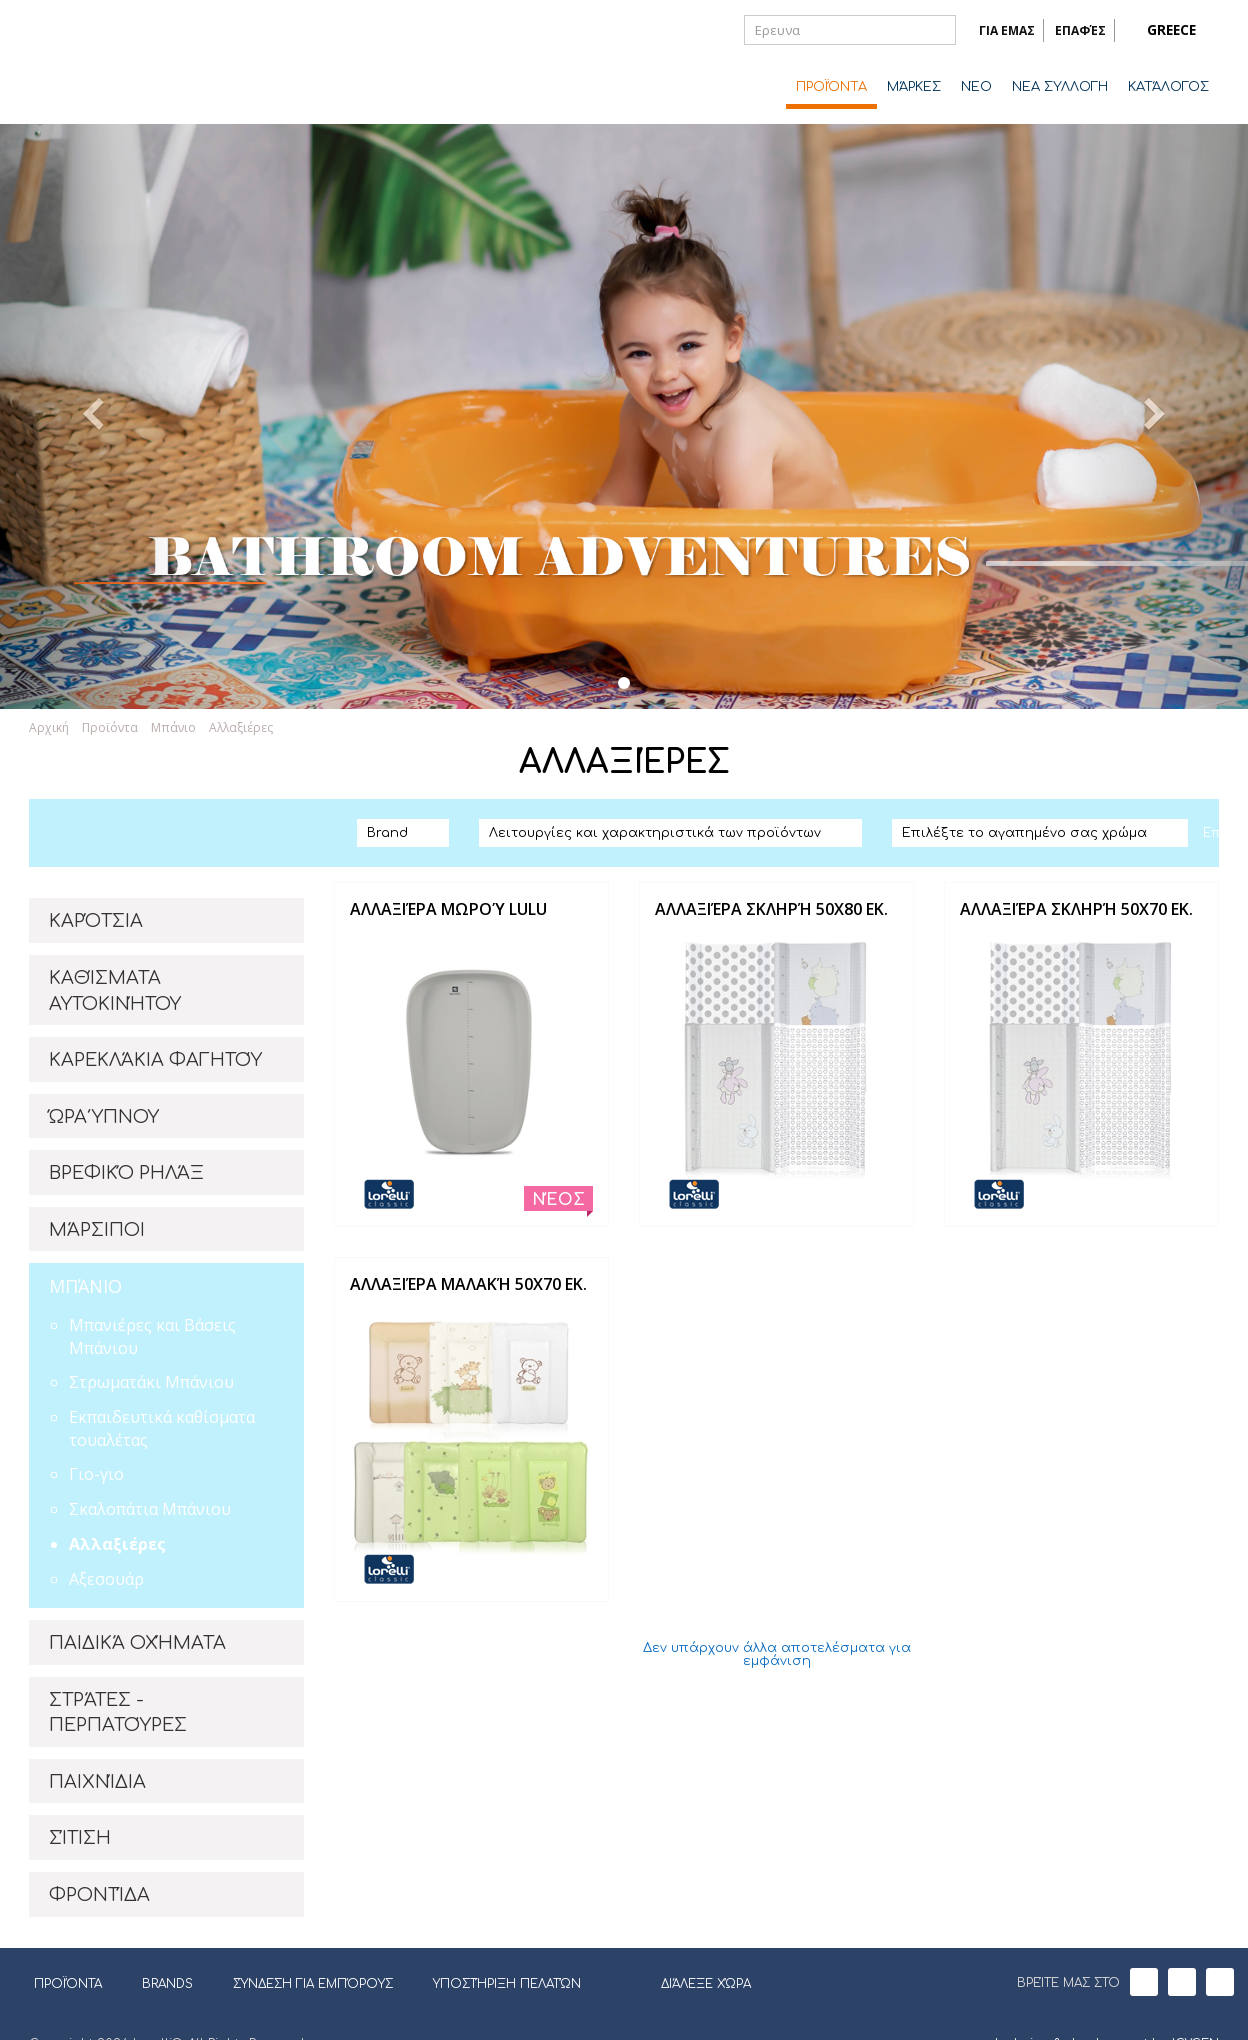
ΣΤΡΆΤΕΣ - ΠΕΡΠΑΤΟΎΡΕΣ (118, 1713)
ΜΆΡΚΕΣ (914, 87)
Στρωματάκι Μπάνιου (151, 1382)
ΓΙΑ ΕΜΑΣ (1007, 30)
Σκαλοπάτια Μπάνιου (150, 1509)
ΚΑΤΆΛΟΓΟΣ (1168, 87)
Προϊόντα (110, 727)
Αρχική (49, 727)
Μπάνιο (173, 727)
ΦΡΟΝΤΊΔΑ (99, 1895)
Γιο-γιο (96, 1474)
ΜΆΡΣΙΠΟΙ (97, 1230)
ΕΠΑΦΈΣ (1080, 30)
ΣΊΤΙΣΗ (80, 1838)
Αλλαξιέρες (241, 727)
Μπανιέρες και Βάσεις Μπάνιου (152, 1336)
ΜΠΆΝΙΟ (85, 1286)
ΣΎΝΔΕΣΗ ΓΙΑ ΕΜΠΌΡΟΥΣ (313, 1984)
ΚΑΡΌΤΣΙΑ (96, 921)
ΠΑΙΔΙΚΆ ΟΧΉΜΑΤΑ (137, 1643)
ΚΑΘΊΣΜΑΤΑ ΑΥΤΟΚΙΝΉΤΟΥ (115, 991)
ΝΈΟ (976, 87)
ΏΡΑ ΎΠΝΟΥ (104, 1117)
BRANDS (175, 1984)
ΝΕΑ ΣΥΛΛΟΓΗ (1060, 87)
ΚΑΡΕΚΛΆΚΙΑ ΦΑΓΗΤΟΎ (155, 1060)
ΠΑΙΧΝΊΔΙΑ (97, 1782)
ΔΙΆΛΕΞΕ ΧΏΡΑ (693, 1982)
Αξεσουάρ (106, 1579)
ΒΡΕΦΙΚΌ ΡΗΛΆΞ (126, 1173)
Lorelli (109, 62)
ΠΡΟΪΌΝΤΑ (831, 87)
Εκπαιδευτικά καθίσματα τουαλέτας (162, 1428)
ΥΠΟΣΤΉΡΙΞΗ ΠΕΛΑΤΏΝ (507, 1984)
